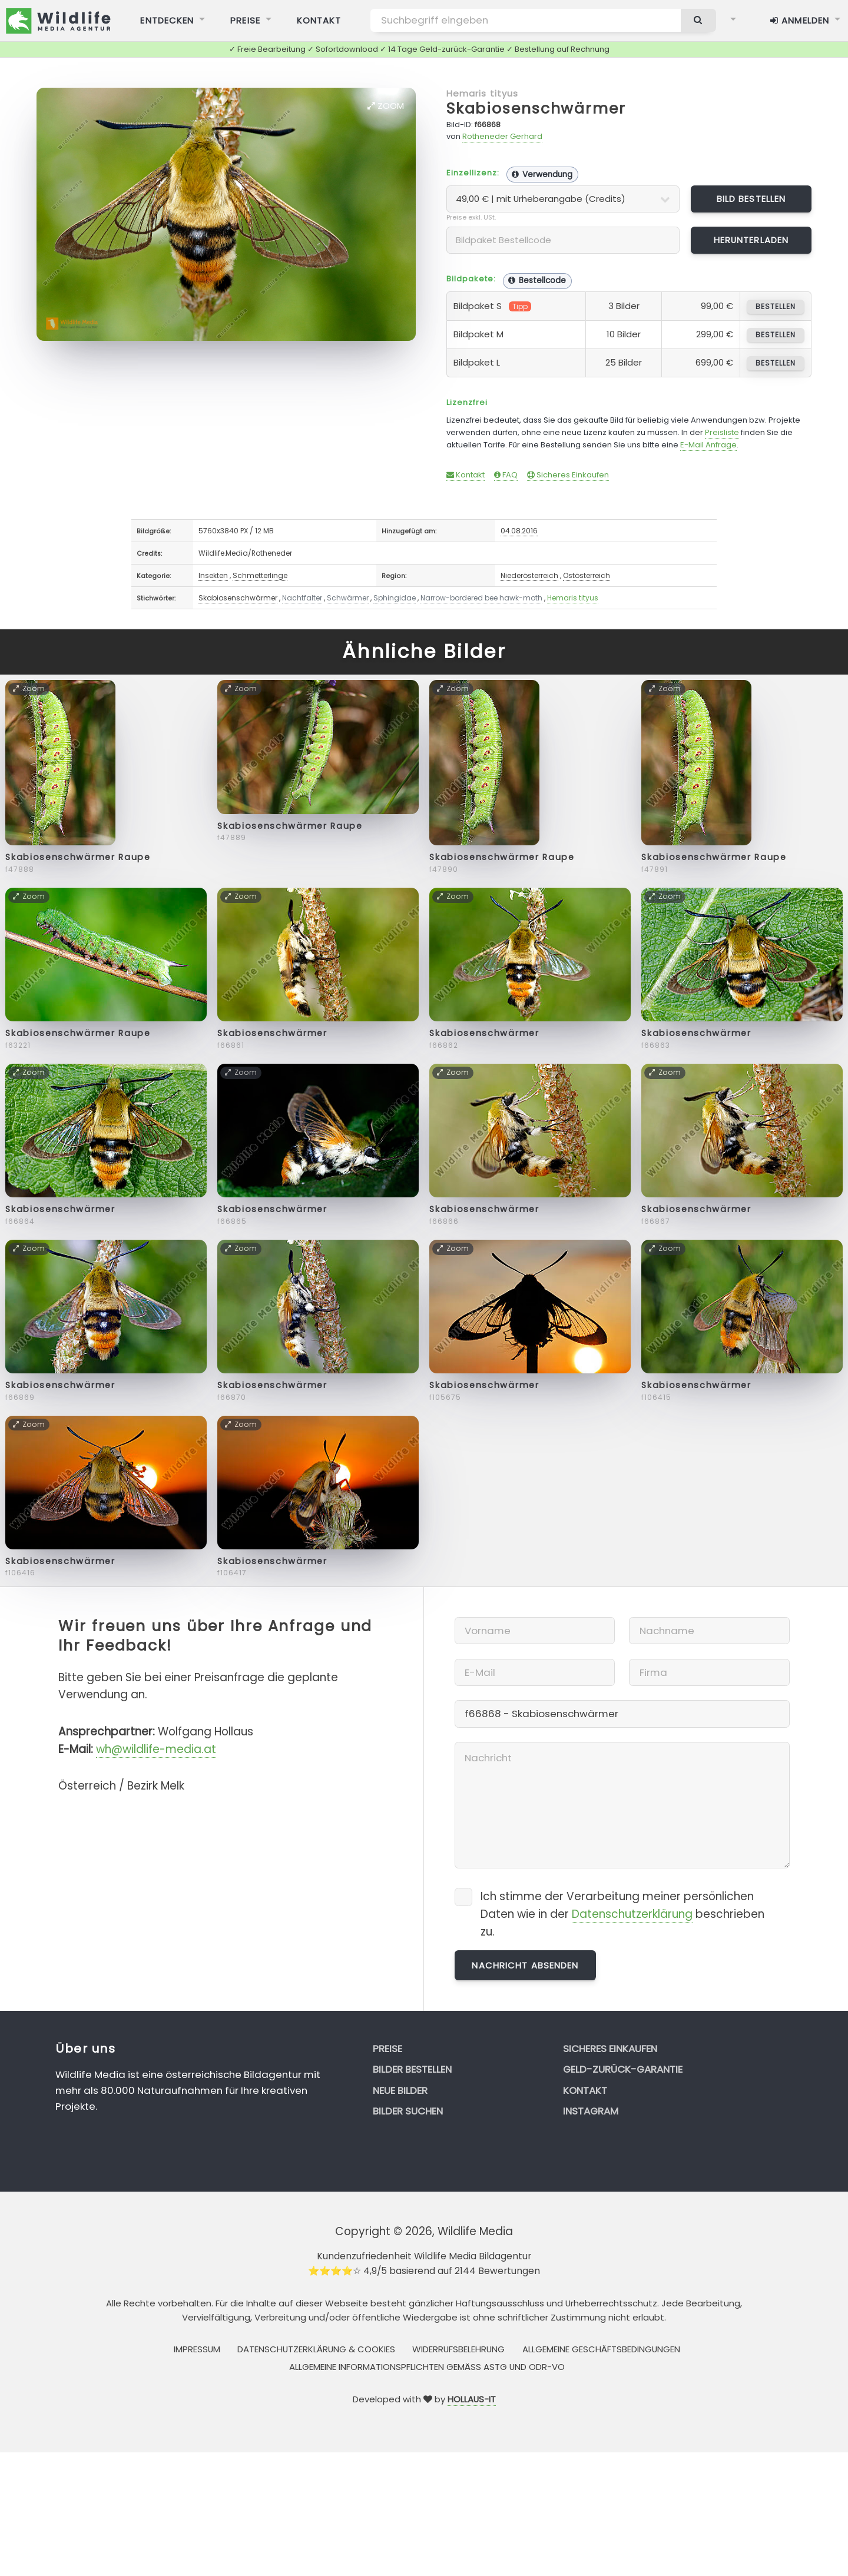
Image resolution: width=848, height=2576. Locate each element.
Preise (387, 2048)
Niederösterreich (529, 575)
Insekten (213, 575)
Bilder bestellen (412, 2069)
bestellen (775, 306)
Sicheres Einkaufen (568, 474)
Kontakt (465, 474)
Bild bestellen (751, 198)
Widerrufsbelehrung (458, 2349)
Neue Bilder (400, 2090)
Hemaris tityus (482, 93)
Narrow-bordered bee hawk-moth (481, 598)
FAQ (506, 474)
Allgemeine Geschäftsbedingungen (601, 2349)
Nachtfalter (302, 598)
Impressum (197, 2349)
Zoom (385, 105)
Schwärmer (348, 598)
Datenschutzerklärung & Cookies (316, 2349)
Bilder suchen (408, 2111)
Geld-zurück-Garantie (623, 2069)
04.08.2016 (519, 531)
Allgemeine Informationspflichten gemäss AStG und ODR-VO (427, 2367)
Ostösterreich (586, 575)
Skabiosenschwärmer (536, 108)
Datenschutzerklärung (632, 1914)
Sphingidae (394, 598)
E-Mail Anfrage (708, 444)
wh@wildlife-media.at (156, 1749)
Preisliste (722, 432)
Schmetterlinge (260, 575)
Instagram (590, 2111)
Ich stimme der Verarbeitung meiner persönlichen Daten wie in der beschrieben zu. (622, 1914)
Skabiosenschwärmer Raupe (77, 857)
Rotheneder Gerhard (502, 136)
